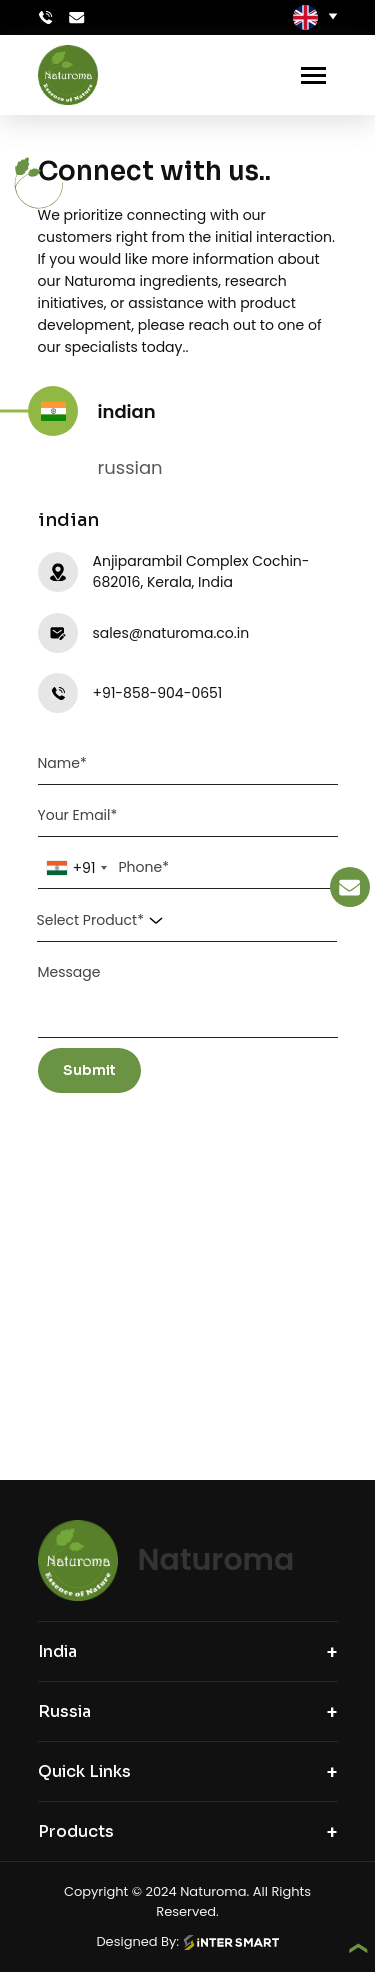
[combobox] (76, 868)
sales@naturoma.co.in (171, 633)
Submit (89, 1070)
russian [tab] (125, 467)
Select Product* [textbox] (90, 920)
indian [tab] (122, 411)
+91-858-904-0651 (158, 693)
